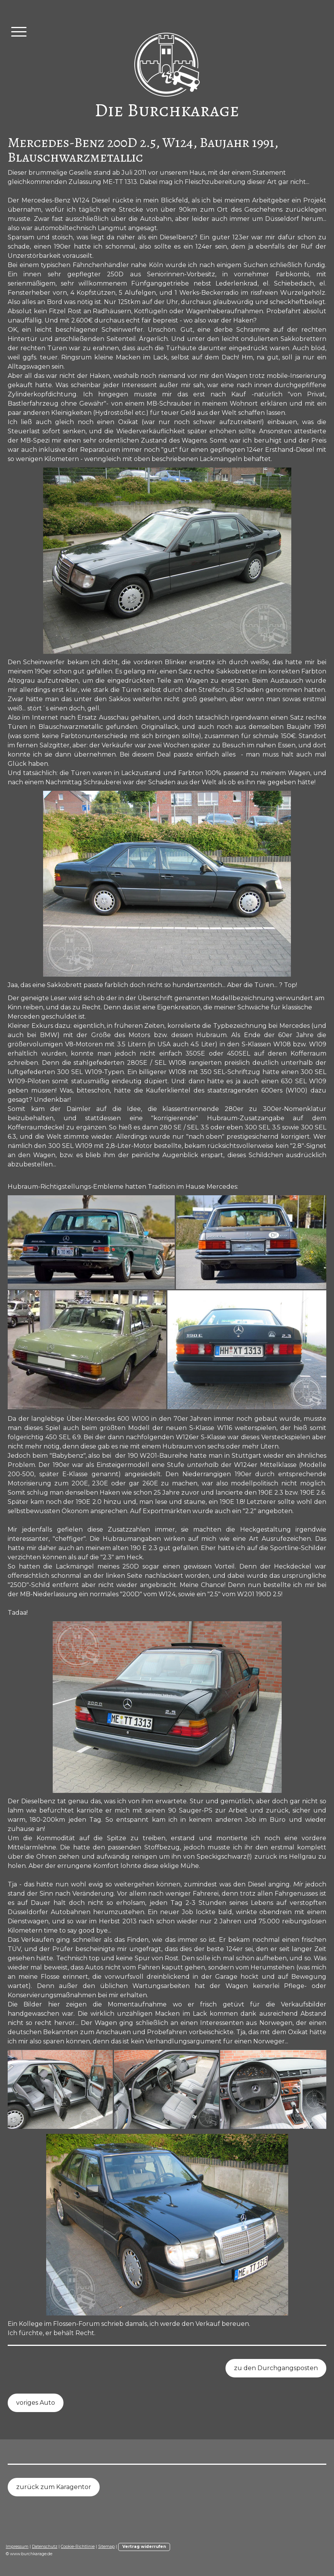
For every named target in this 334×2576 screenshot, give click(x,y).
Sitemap (106, 2546)
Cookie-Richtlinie (78, 2546)
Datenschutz (44, 2546)
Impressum (17, 2546)
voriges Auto (35, 2402)
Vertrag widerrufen (144, 2546)
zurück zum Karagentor (53, 2487)
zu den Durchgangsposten (276, 2368)
